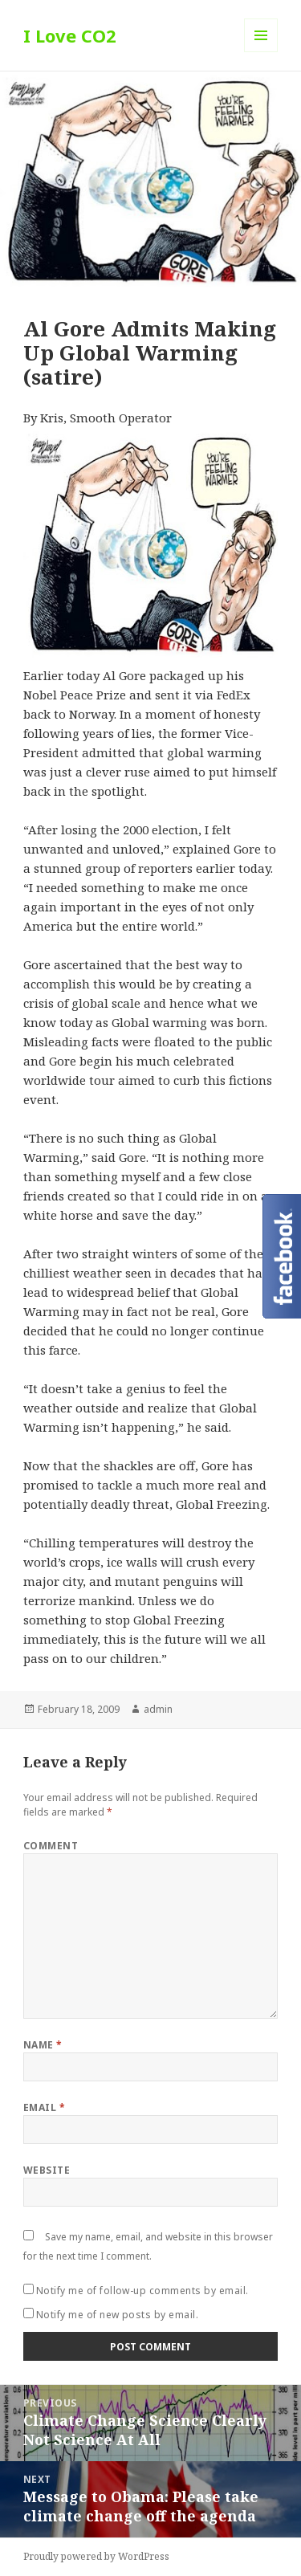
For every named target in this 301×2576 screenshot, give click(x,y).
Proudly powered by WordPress (96, 2556)
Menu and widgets (261, 51)
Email (44, 2107)
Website (46, 2170)
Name (43, 2045)
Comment (50, 1846)
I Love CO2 (69, 35)
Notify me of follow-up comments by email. (142, 2290)
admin (158, 1709)
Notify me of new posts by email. (117, 2314)
